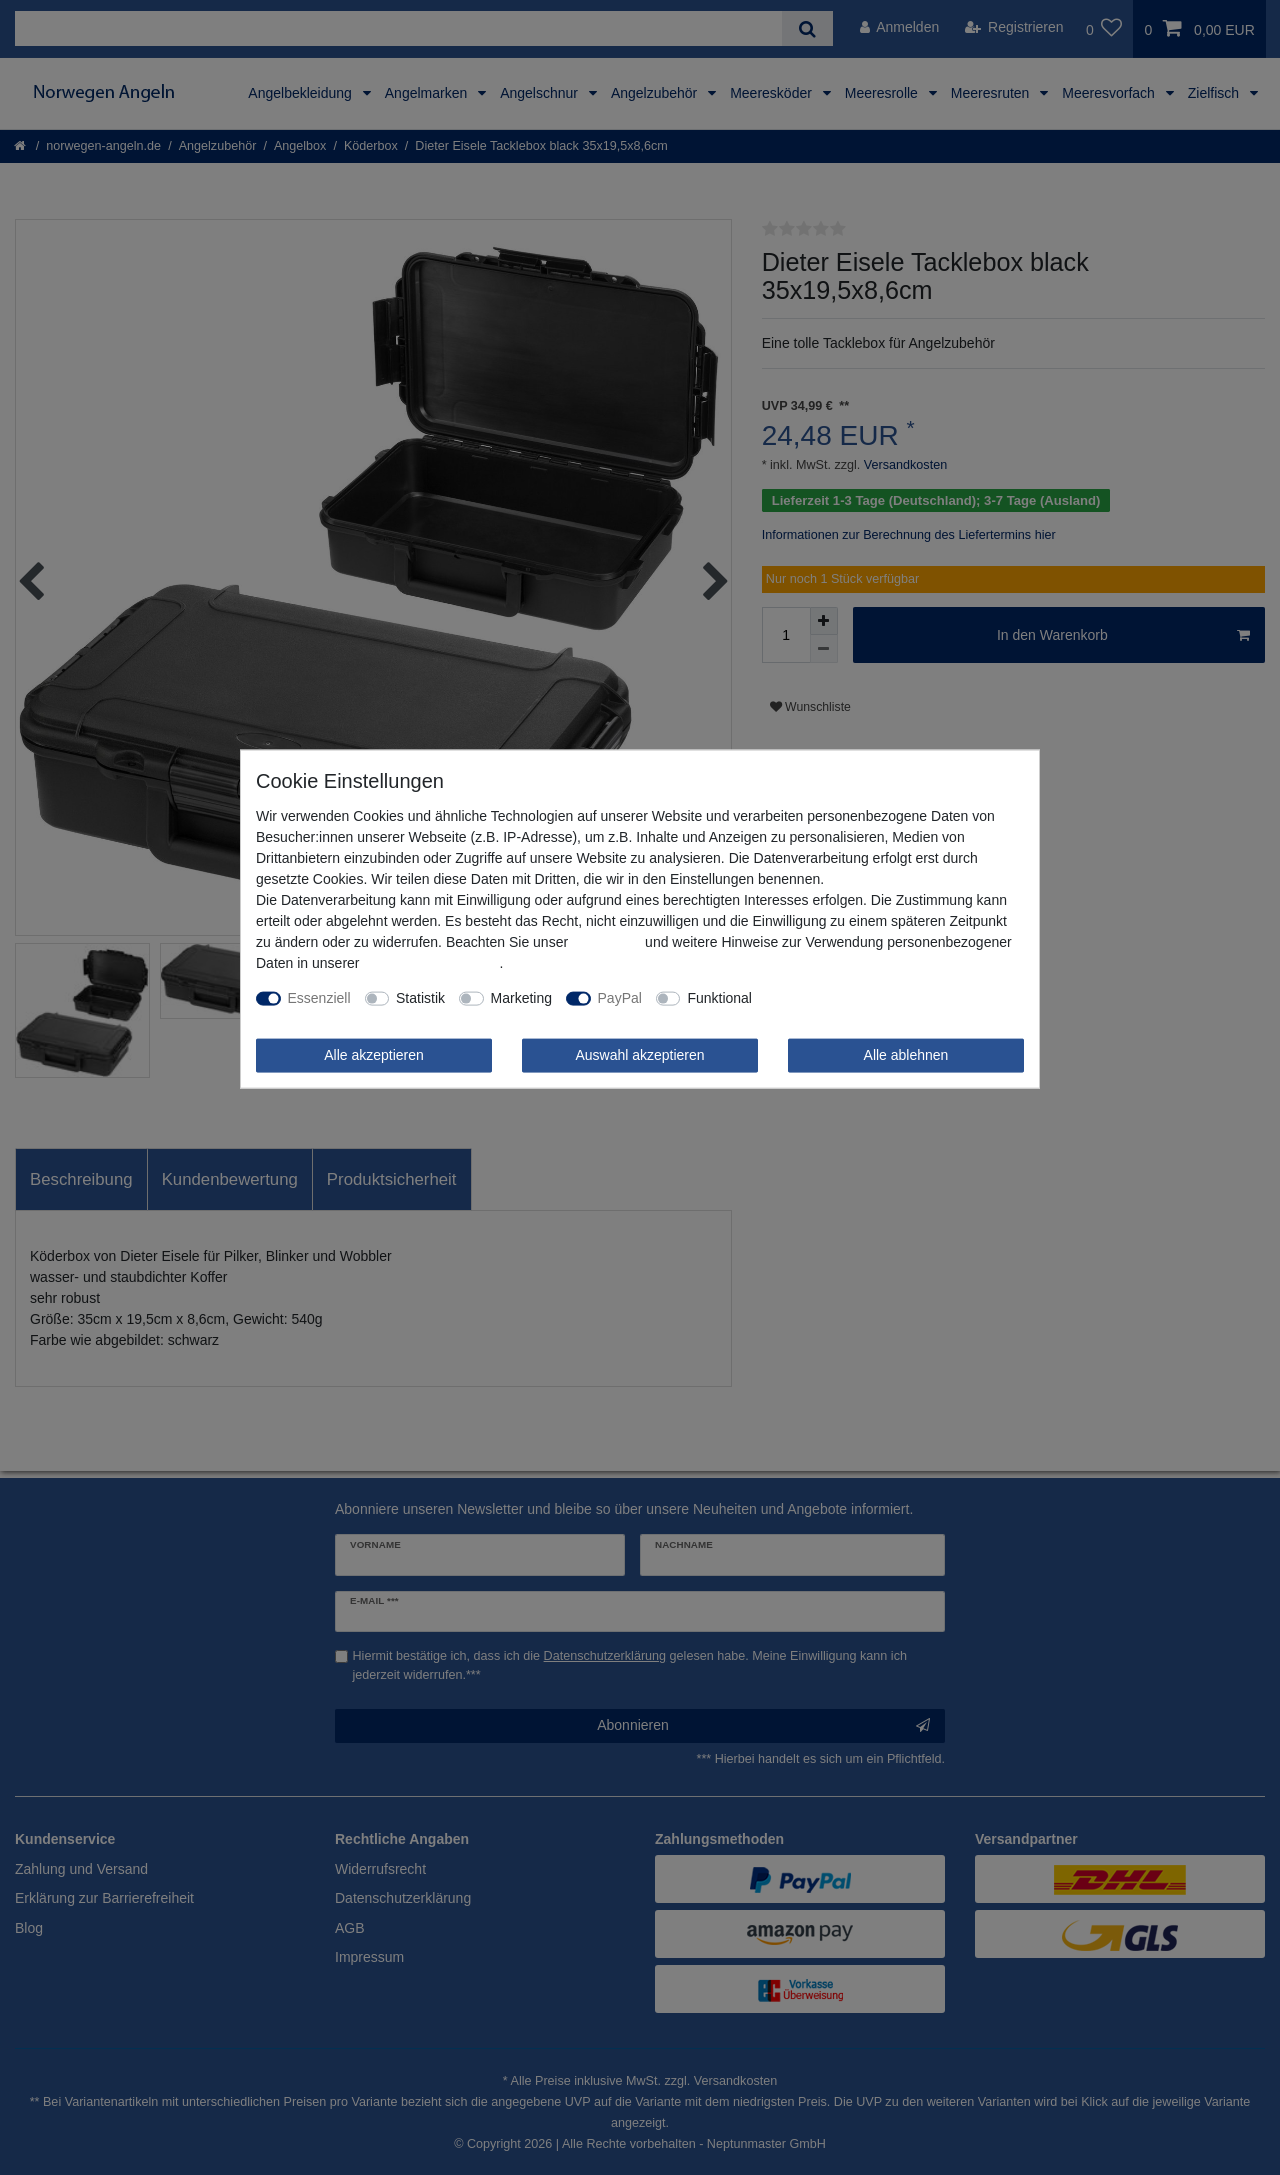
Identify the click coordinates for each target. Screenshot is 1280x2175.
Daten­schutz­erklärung (431, 963)
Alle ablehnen (906, 1055)
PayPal (620, 998)
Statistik (420, 998)
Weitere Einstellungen (834, 998)
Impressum (606, 942)
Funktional (719, 998)
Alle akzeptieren (374, 1055)
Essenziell (319, 998)
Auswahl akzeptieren (639, 1055)
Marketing (521, 998)
